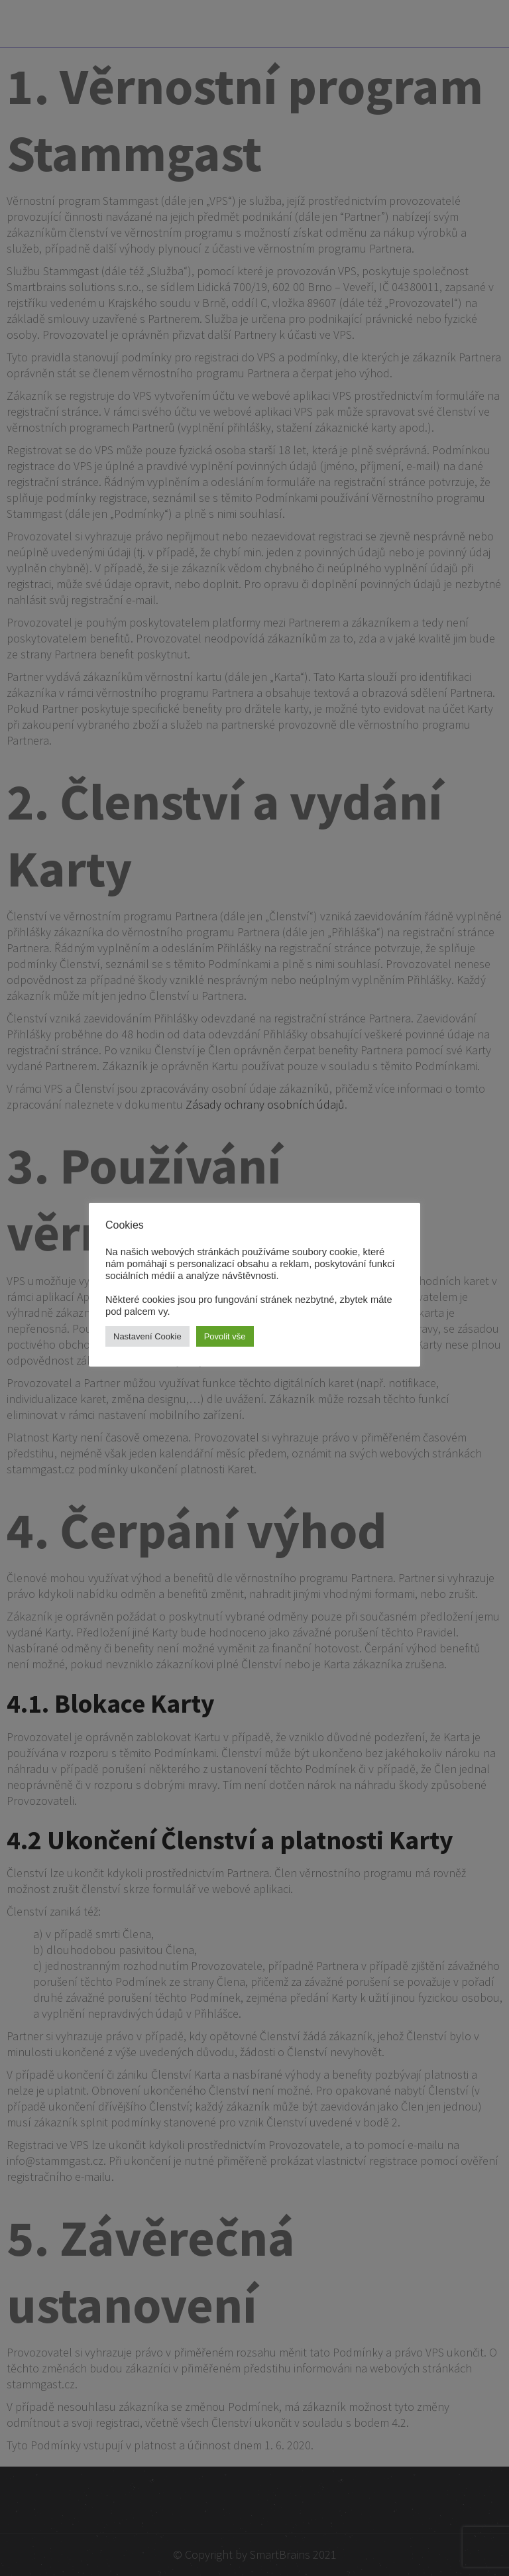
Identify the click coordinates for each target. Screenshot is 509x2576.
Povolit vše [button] (225, 1336)
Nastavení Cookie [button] (147, 1336)
